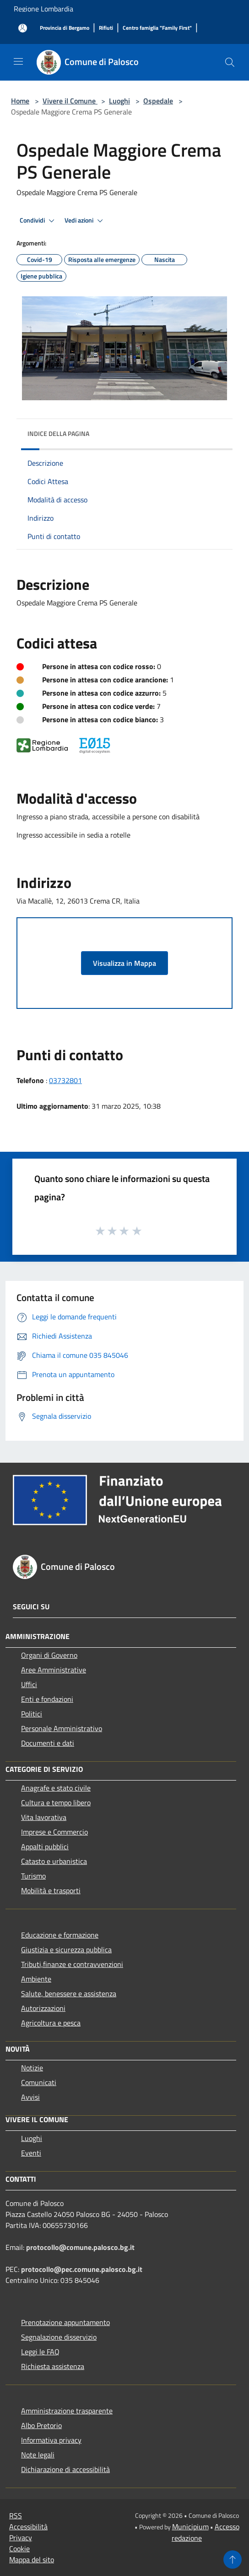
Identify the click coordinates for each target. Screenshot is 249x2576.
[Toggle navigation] (18, 61)
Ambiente (36, 1978)
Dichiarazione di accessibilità (65, 2469)
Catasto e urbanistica (54, 1861)
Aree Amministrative (53, 1669)
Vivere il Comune (70, 100)
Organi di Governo (49, 1655)
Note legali (37, 2454)
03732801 (65, 1080)
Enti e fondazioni (47, 1699)
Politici (31, 1713)
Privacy (20, 2537)
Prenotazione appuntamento (65, 2322)
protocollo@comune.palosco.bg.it (80, 2247)
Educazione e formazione (59, 1934)
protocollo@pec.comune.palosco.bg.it (81, 2269)
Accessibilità (28, 2526)
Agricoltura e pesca (51, 2022)
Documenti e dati (47, 1742)
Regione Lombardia (43, 8)
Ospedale (158, 100)
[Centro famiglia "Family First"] (157, 28)
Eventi (31, 2152)
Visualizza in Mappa (124, 963)
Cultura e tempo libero (56, 1802)
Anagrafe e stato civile (56, 1787)
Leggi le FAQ (40, 2351)
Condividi (38, 220)
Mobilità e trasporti (51, 1890)
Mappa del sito (31, 2559)
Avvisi (30, 2096)
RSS (15, 2515)
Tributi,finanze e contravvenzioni (72, 1964)
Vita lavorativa (43, 1817)
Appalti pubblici (45, 1846)
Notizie (32, 2067)
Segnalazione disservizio (59, 2336)
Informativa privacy (51, 2439)
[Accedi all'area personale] (23, 28)
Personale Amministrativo (61, 1728)
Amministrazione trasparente (67, 2410)
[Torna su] (232, 2559)
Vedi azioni (85, 220)
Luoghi (119, 100)
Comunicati (38, 2082)
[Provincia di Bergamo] (64, 28)
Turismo (33, 1875)
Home (20, 100)
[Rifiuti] (106, 28)
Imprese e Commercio (54, 1831)
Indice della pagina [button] (58, 433)
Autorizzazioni (43, 2008)
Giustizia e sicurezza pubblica (66, 1949)
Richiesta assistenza (52, 2366)
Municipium (190, 2526)
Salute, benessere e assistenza (68, 1993)
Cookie (19, 2548)
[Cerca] (229, 62)
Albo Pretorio (41, 2425)
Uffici (29, 1684)
